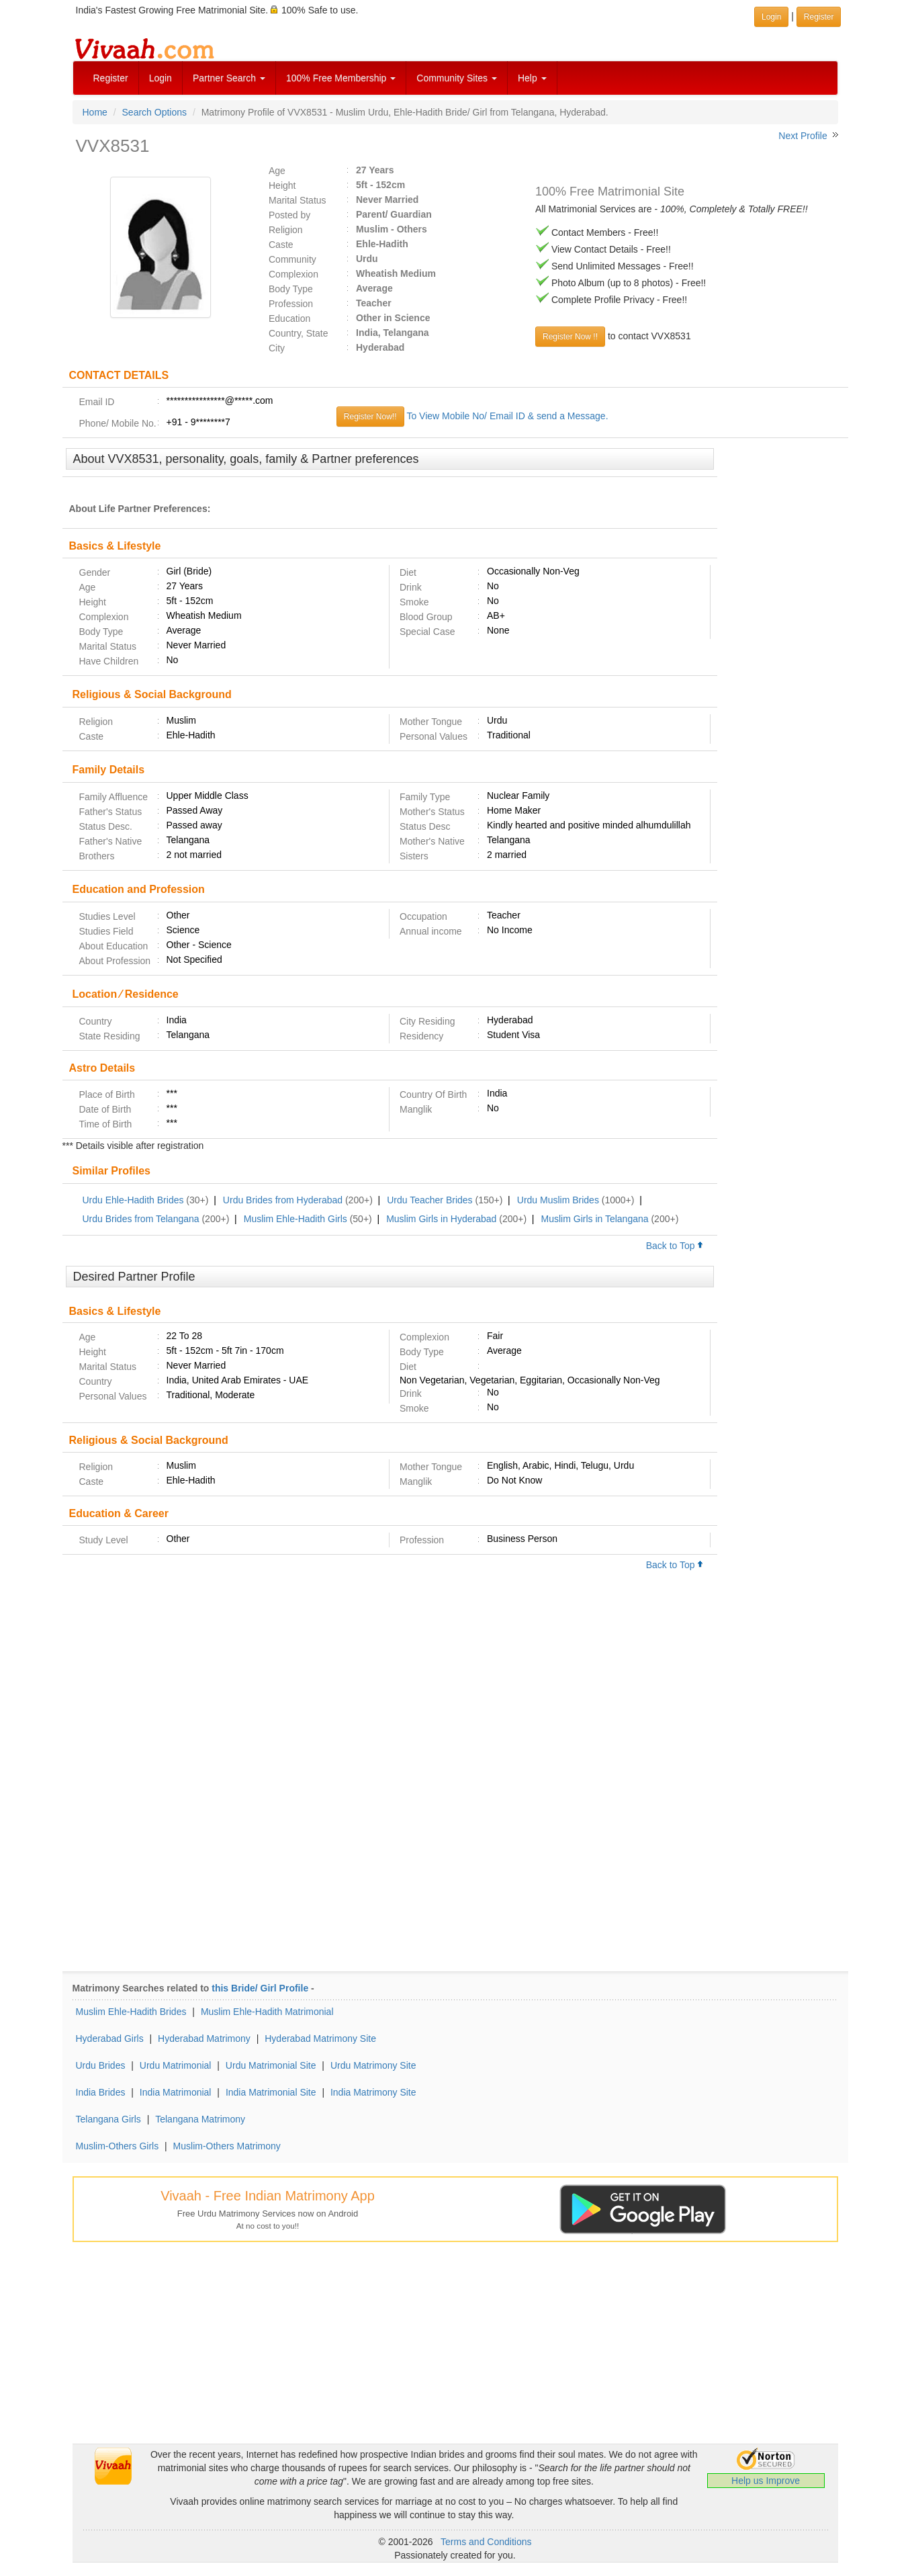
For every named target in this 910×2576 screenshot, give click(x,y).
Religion (286, 229)
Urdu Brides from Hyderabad (283, 1200)
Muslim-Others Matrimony (227, 2146)
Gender (95, 572)
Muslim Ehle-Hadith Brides (131, 2011)
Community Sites (456, 78)
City (277, 348)
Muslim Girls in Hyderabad (441, 1218)
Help (532, 78)
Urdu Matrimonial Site (271, 2065)
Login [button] (771, 17)
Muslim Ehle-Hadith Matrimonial (267, 2011)
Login (160, 78)
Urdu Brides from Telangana (141, 1218)
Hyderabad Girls (110, 2038)
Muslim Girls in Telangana (595, 1218)
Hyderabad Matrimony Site (320, 2038)
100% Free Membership (341, 78)
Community (292, 259)
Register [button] (819, 17)
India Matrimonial (176, 2092)
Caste (281, 244)
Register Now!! (370, 416)
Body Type (291, 289)
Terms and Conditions (486, 2541)
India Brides (101, 2092)
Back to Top (675, 1245)
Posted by (289, 215)
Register (110, 78)
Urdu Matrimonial (176, 2065)
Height (282, 185)
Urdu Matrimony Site (373, 2065)
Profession (291, 303)
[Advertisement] (782, 653)
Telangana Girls (108, 2119)
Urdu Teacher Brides (429, 1200)
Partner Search (229, 78)
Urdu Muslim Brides (558, 1200)
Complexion (293, 274)
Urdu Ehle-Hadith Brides (133, 1200)
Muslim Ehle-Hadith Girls (295, 1218)
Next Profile (802, 135)
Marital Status (297, 200)
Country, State (298, 333)
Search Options (154, 112)
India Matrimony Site (373, 2092)
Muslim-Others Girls (117, 2146)
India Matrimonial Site (271, 2092)
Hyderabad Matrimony (204, 2038)
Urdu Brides (101, 2065)
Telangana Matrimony (200, 2119)
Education (289, 318)
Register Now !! (570, 336)
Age (277, 170)
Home (95, 112)
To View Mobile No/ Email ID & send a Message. (507, 416)
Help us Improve (765, 2480)
